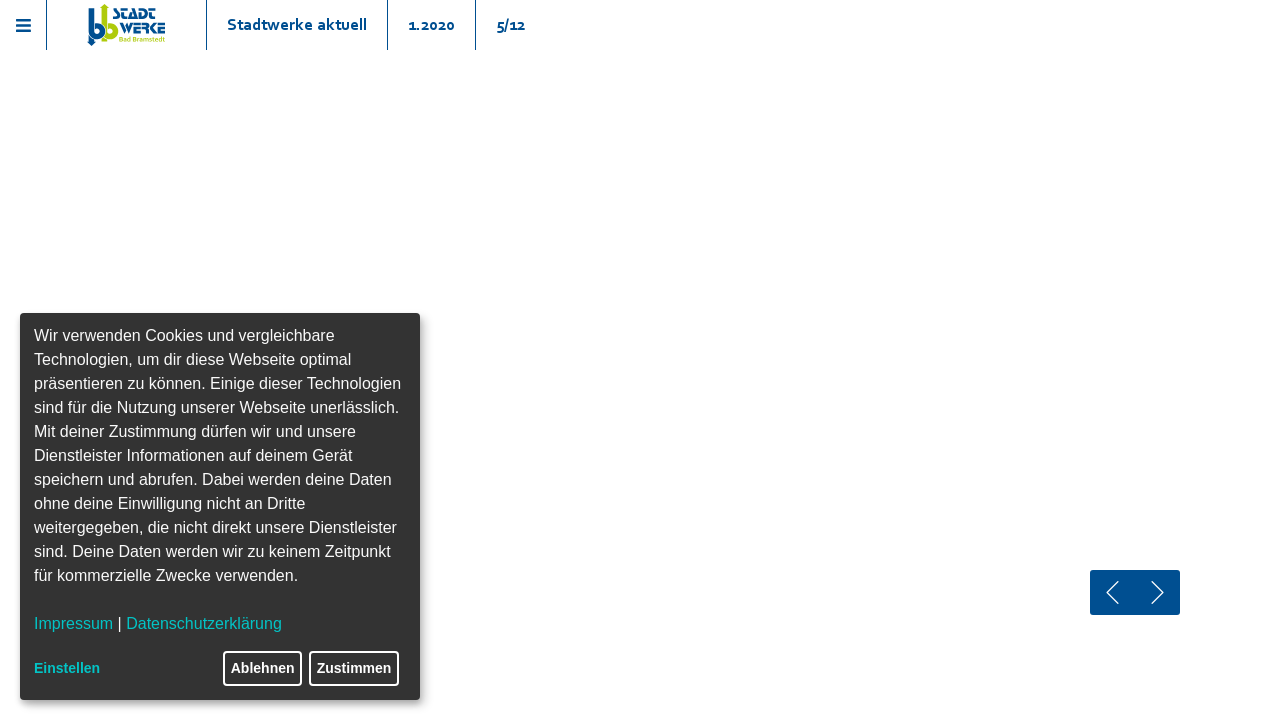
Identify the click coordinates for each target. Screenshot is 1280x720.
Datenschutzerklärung (204, 623)
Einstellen (67, 668)
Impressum (73, 623)
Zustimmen (354, 668)
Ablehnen (263, 668)
